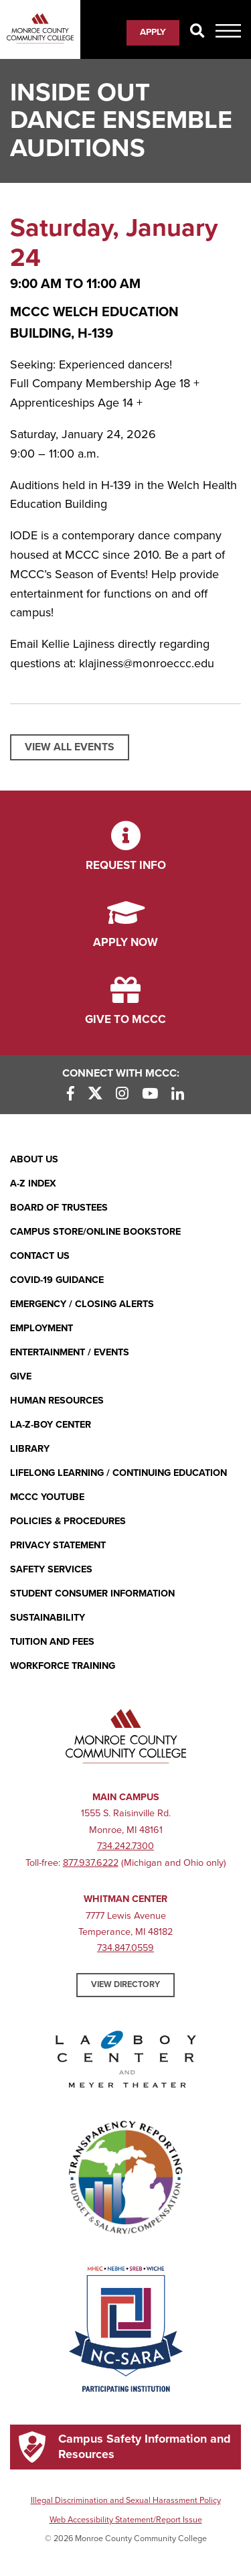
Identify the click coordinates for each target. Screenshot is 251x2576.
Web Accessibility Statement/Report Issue (126, 2519)
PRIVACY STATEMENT (58, 1545)
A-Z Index (33, 1183)
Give (20, 1376)
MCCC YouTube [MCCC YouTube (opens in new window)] (47, 1497)
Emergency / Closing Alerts (82, 1304)
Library (30, 1448)
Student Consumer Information (92, 1593)
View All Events (69, 747)
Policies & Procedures (68, 1521)
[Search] (197, 32)
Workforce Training (62, 1666)
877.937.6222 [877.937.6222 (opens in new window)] (90, 1863)
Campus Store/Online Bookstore (95, 1231)
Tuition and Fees (52, 1641)
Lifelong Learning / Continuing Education (118, 1473)
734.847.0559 (125, 1948)
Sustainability (47, 1617)
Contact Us (40, 1256)
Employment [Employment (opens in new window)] (41, 1328)
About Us (34, 1159)
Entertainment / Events (69, 1352)
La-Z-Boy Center (50, 1424)
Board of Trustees (59, 1207)
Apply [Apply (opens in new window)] (153, 32)
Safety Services (51, 1569)
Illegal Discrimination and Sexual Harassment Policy (126, 2500)
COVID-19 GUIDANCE (57, 1280)
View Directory (125, 1984)
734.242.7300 (125, 1846)
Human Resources (57, 1400)
